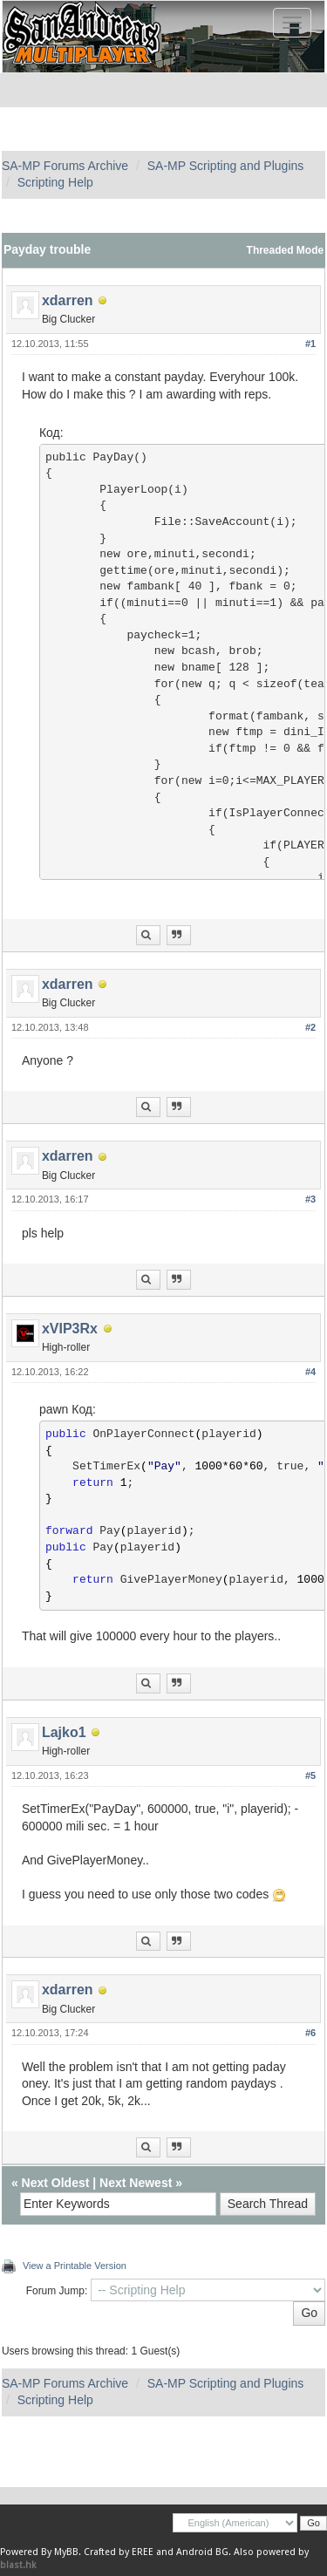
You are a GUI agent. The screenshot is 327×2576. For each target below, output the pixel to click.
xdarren (67, 300)
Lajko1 (64, 1732)
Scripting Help (55, 182)
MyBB (66, 2552)
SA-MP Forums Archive (65, 166)
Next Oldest (56, 2183)
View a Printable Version (74, 2265)
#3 (310, 1199)
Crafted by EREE (118, 2552)
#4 (310, 1371)
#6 (310, 2032)
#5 (310, 1775)
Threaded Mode (285, 250)
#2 (310, 1027)
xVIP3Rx (70, 1328)
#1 (310, 343)
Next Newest (135, 2183)
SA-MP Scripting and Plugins (225, 166)
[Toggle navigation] (292, 22)
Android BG (202, 2552)
